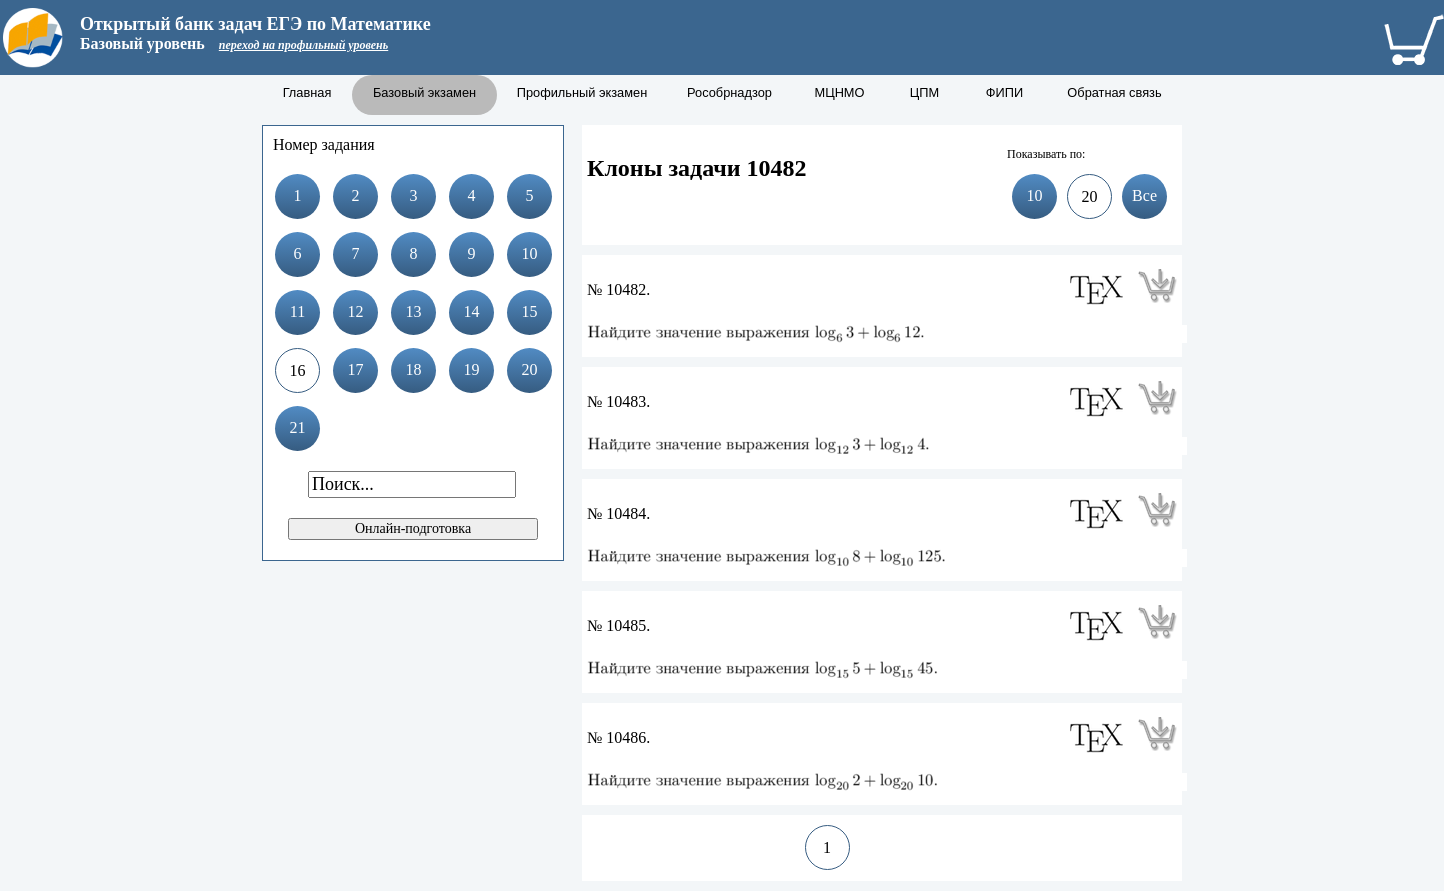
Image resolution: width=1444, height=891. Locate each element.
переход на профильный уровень (303, 45)
